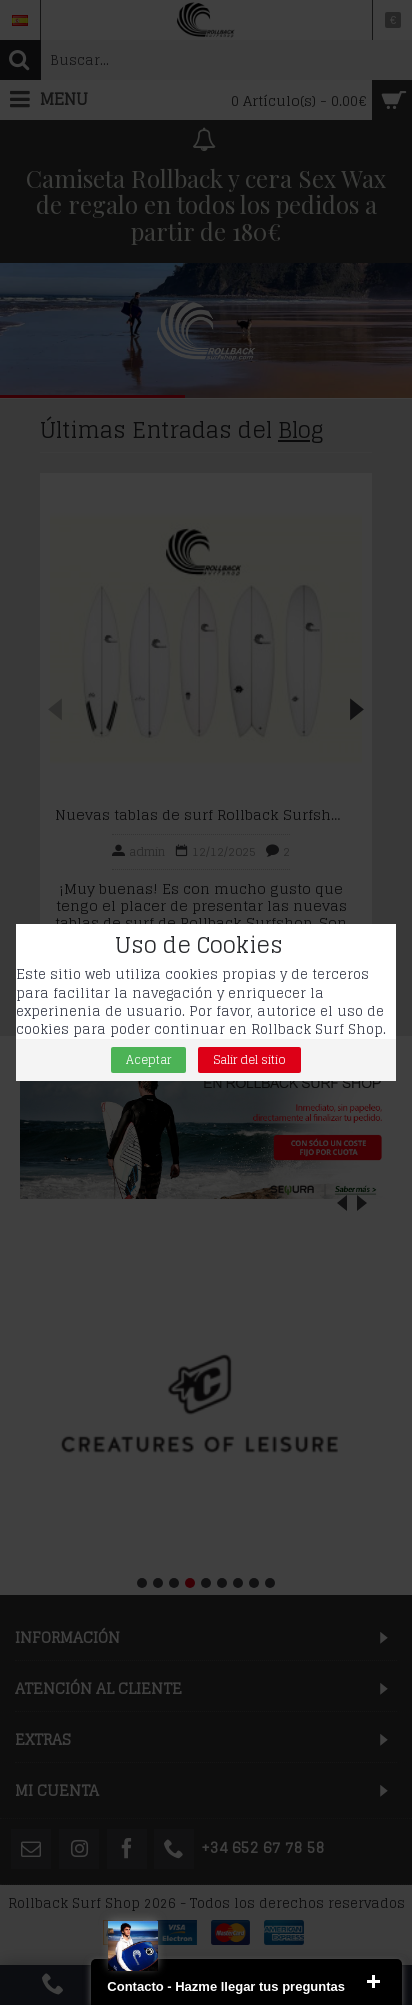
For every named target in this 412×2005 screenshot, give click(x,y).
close (373, 1982)
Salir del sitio (249, 1059)
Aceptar (148, 1059)
